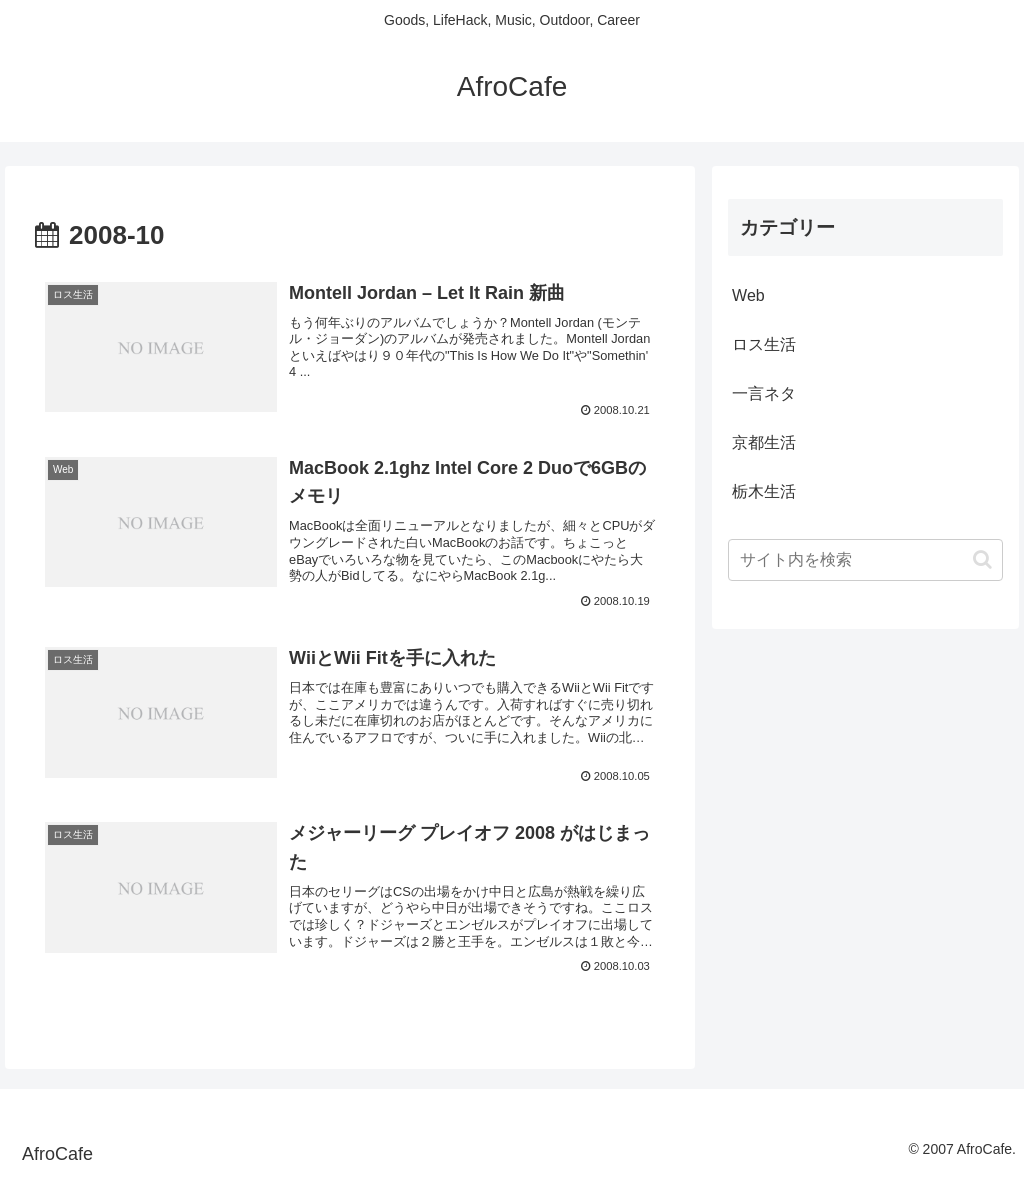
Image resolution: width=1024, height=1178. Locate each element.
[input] (865, 560)
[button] (982, 559)
